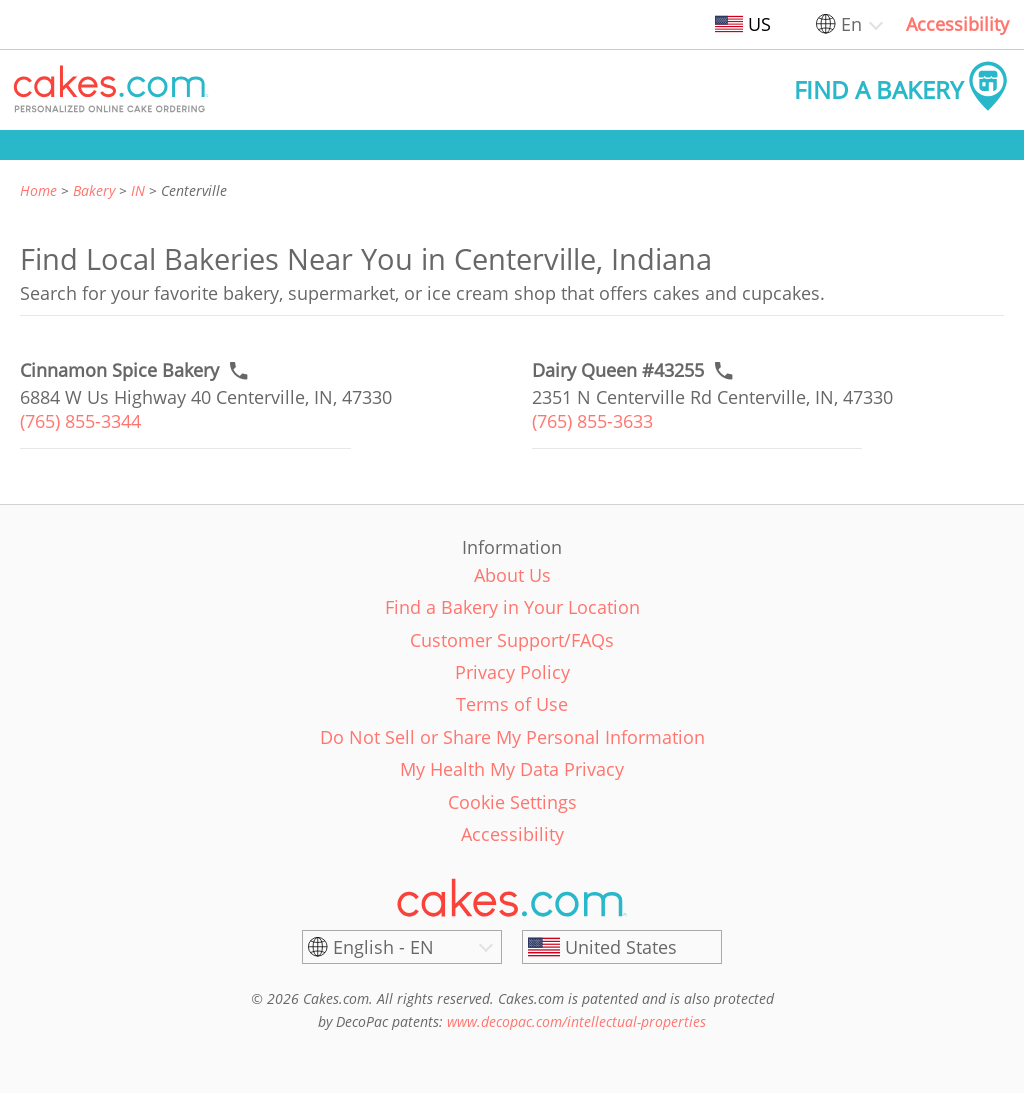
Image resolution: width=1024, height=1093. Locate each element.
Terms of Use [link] (512, 704)
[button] (111, 90)
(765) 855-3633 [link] (592, 421)
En (851, 24)
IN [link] (138, 190)
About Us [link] (512, 575)
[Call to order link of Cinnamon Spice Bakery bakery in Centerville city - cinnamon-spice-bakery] (119, 370)
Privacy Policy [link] (512, 672)
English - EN (383, 947)
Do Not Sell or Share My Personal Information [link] (512, 737)
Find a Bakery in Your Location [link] (512, 607)
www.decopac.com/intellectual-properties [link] (576, 1021)
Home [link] (38, 190)
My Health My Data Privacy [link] (512, 769)
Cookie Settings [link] (512, 802)
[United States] (622, 947)
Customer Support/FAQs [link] (512, 640)
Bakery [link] (94, 190)
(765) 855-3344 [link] (80, 421)
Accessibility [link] (957, 24)
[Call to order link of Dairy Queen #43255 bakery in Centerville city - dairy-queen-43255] (618, 370)
